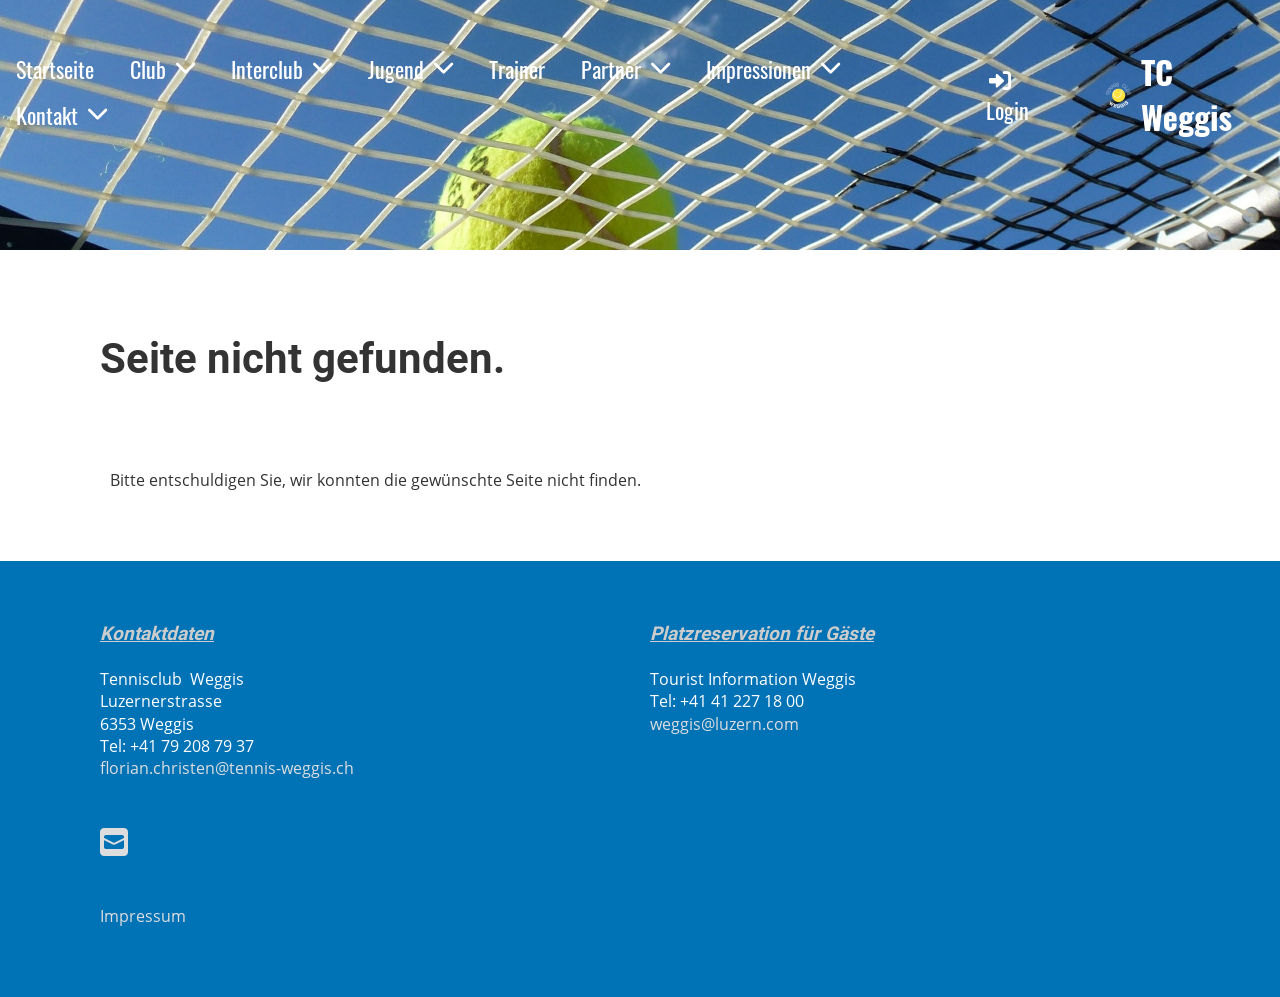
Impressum (143, 916)
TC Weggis (1186, 95)
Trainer (517, 69)
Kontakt (61, 115)
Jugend (410, 69)
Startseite (55, 69)
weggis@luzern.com (724, 724)
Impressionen (773, 69)
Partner (625, 69)
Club (162, 69)
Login (1007, 96)
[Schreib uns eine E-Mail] (114, 841)
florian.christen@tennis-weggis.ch (227, 768)
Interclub (281, 69)
